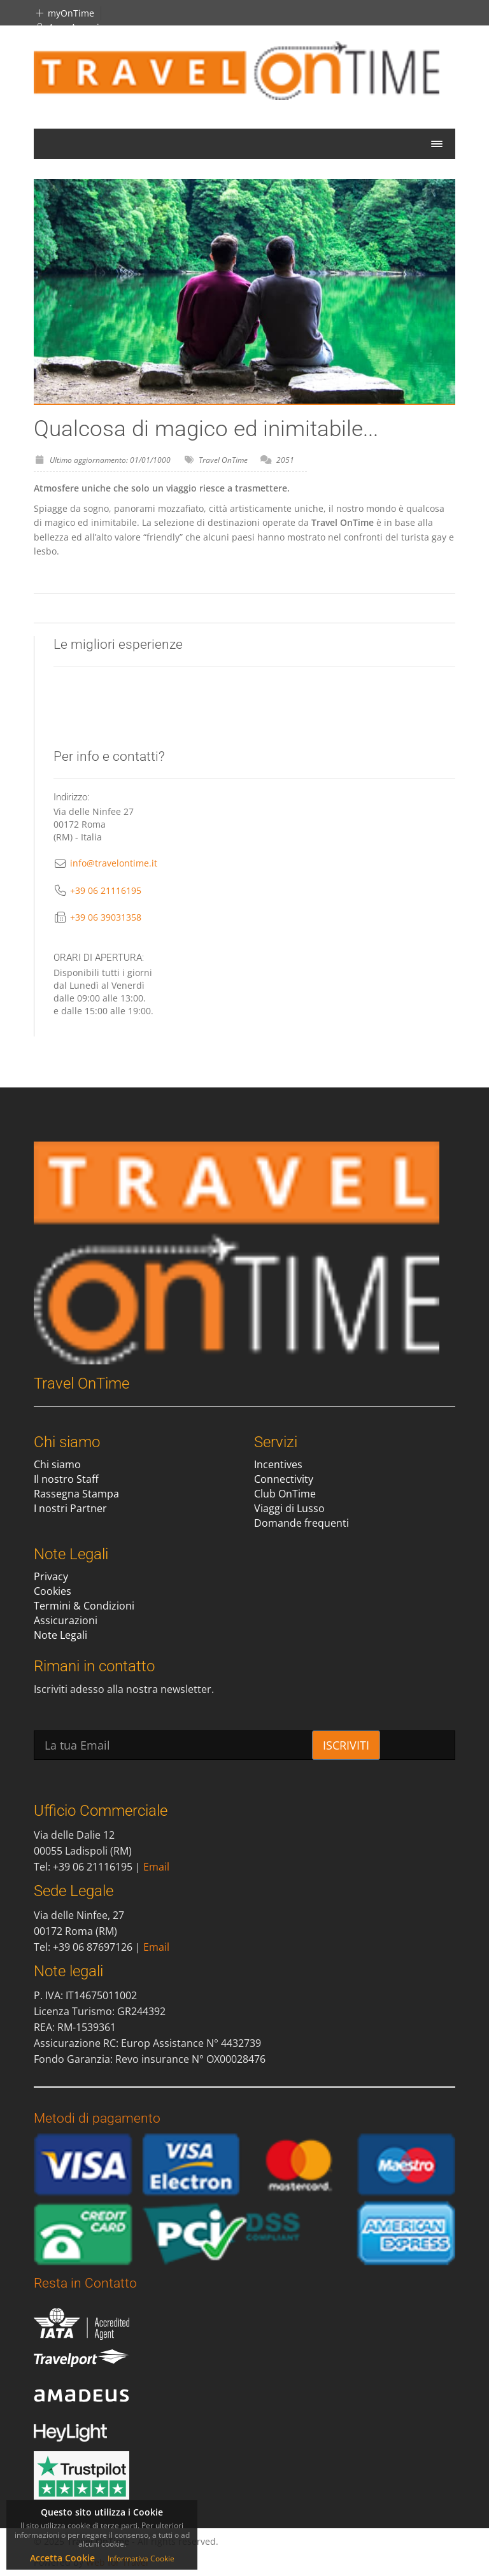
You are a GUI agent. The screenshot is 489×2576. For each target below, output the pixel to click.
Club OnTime (285, 1494)
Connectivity (283, 1479)
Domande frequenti (301, 1523)
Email (156, 1867)
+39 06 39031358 (105, 917)
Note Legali (60, 1635)
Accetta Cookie (62, 2558)
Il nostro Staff (66, 1479)
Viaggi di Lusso (289, 1508)
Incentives (278, 1464)
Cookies (52, 1591)
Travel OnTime (223, 460)
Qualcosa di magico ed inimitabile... (206, 429)
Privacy (51, 1576)
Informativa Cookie (141, 2558)
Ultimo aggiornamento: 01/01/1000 (110, 460)
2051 (285, 460)
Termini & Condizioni (84, 1606)
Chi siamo (57, 1464)
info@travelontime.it (113, 863)
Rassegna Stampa (76, 1494)
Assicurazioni (65, 1620)
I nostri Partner (70, 1508)
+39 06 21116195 (105, 890)
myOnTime (64, 13)
